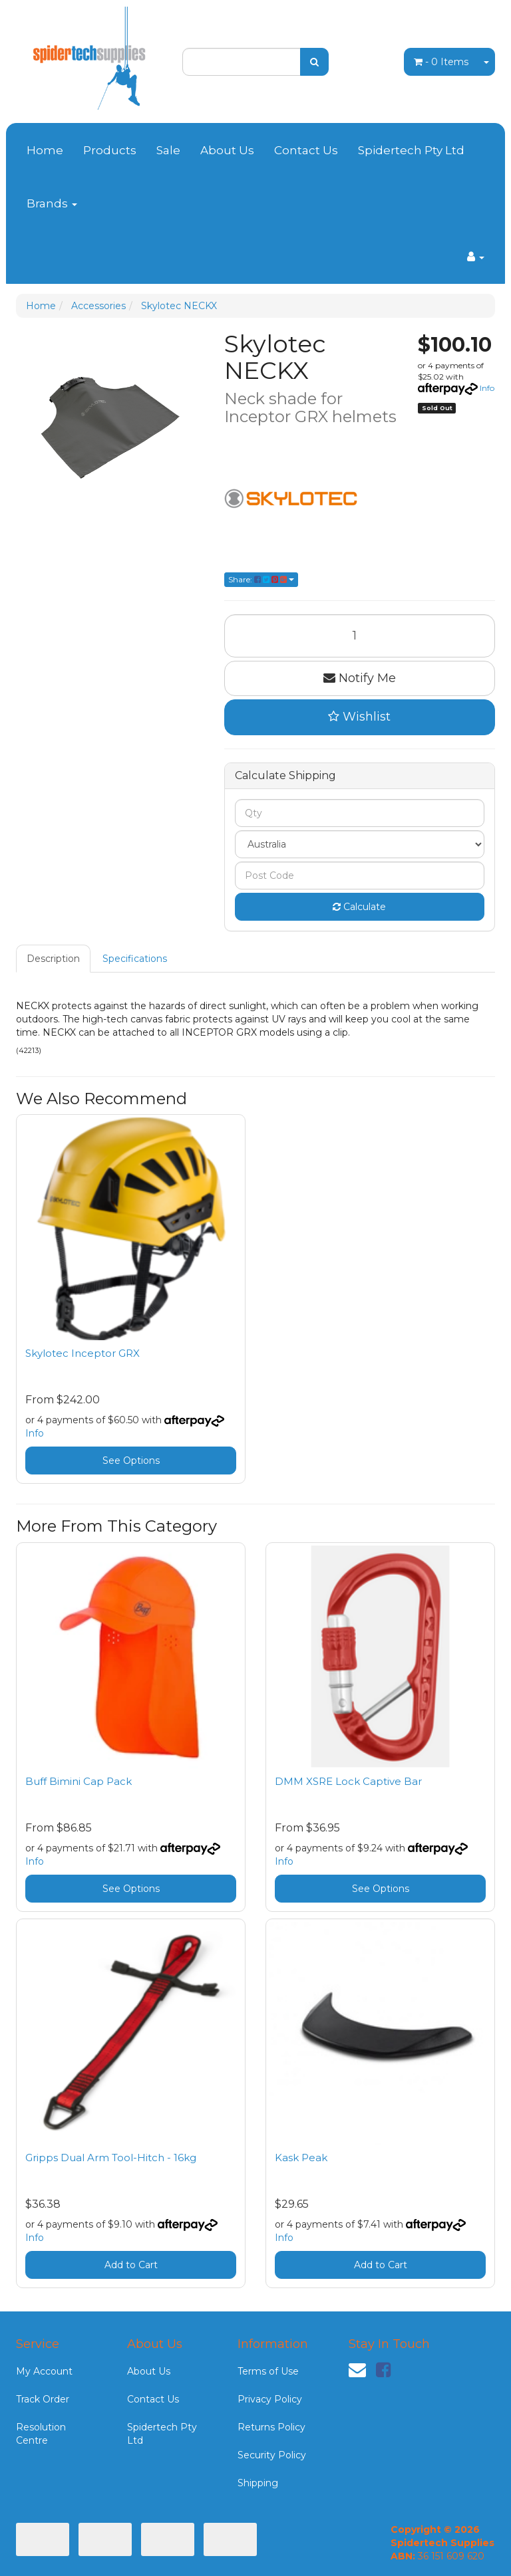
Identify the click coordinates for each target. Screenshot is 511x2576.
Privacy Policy (270, 2399)
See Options (131, 1460)
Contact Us (306, 150)
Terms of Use (268, 2371)
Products (109, 150)
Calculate (359, 907)
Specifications (134, 959)
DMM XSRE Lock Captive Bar (348, 1781)
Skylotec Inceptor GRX (82, 1353)
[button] (360, 717)
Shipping (258, 2483)
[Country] (360, 844)
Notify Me (359, 678)
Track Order (42, 2399)
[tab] (54, 959)
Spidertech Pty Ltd (411, 150)
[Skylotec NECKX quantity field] (360, 635)
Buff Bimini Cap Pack (78, 1781)
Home (45, 150)
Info (487, 388)
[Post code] (360, 875)
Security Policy (272, 2455)
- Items (441, 62)
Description (53, 959)
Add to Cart (131, 2265)
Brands (52, 203)
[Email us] (357, 2370)
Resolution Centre (41, 2433)
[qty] (360, 813)
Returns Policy (271, 2427)
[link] (383, 2370)
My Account (44, 2371)
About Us (227, 150)
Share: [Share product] (261, 579)
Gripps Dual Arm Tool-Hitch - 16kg (110, 2157)
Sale (168, 150)
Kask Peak (301, 2157)
